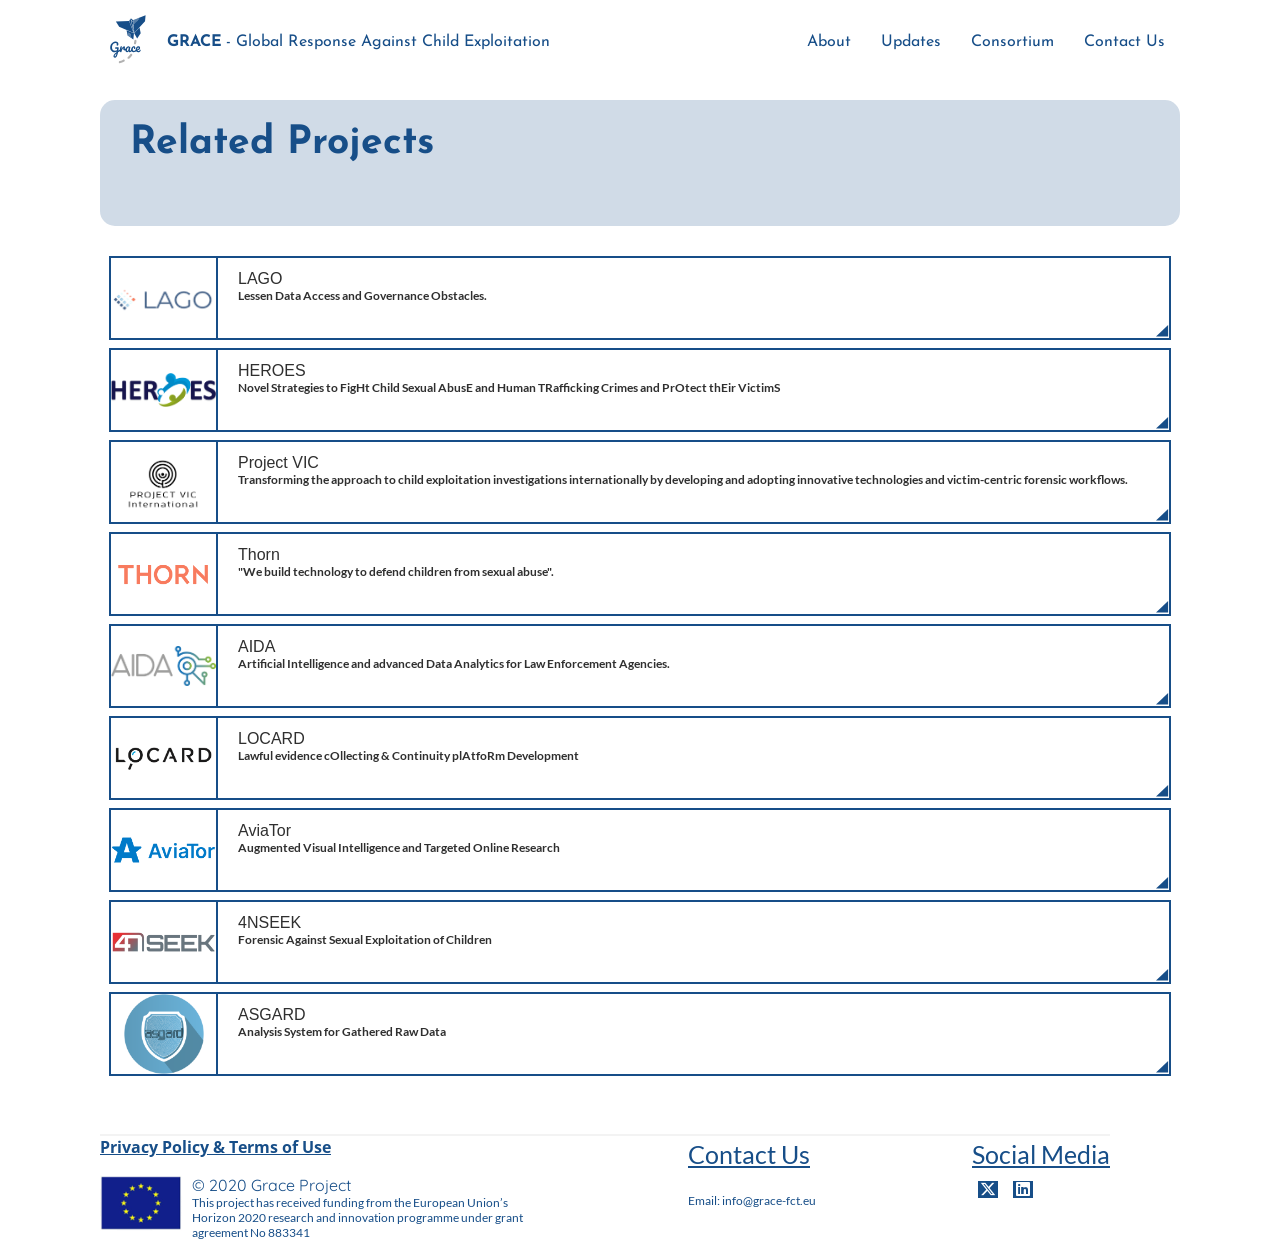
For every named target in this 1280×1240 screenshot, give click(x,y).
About (829, 42)
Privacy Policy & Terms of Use (215, 1147)
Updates (911, 42)
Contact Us (1124, 42)
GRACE (194, 42)
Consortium (1012, 42)
